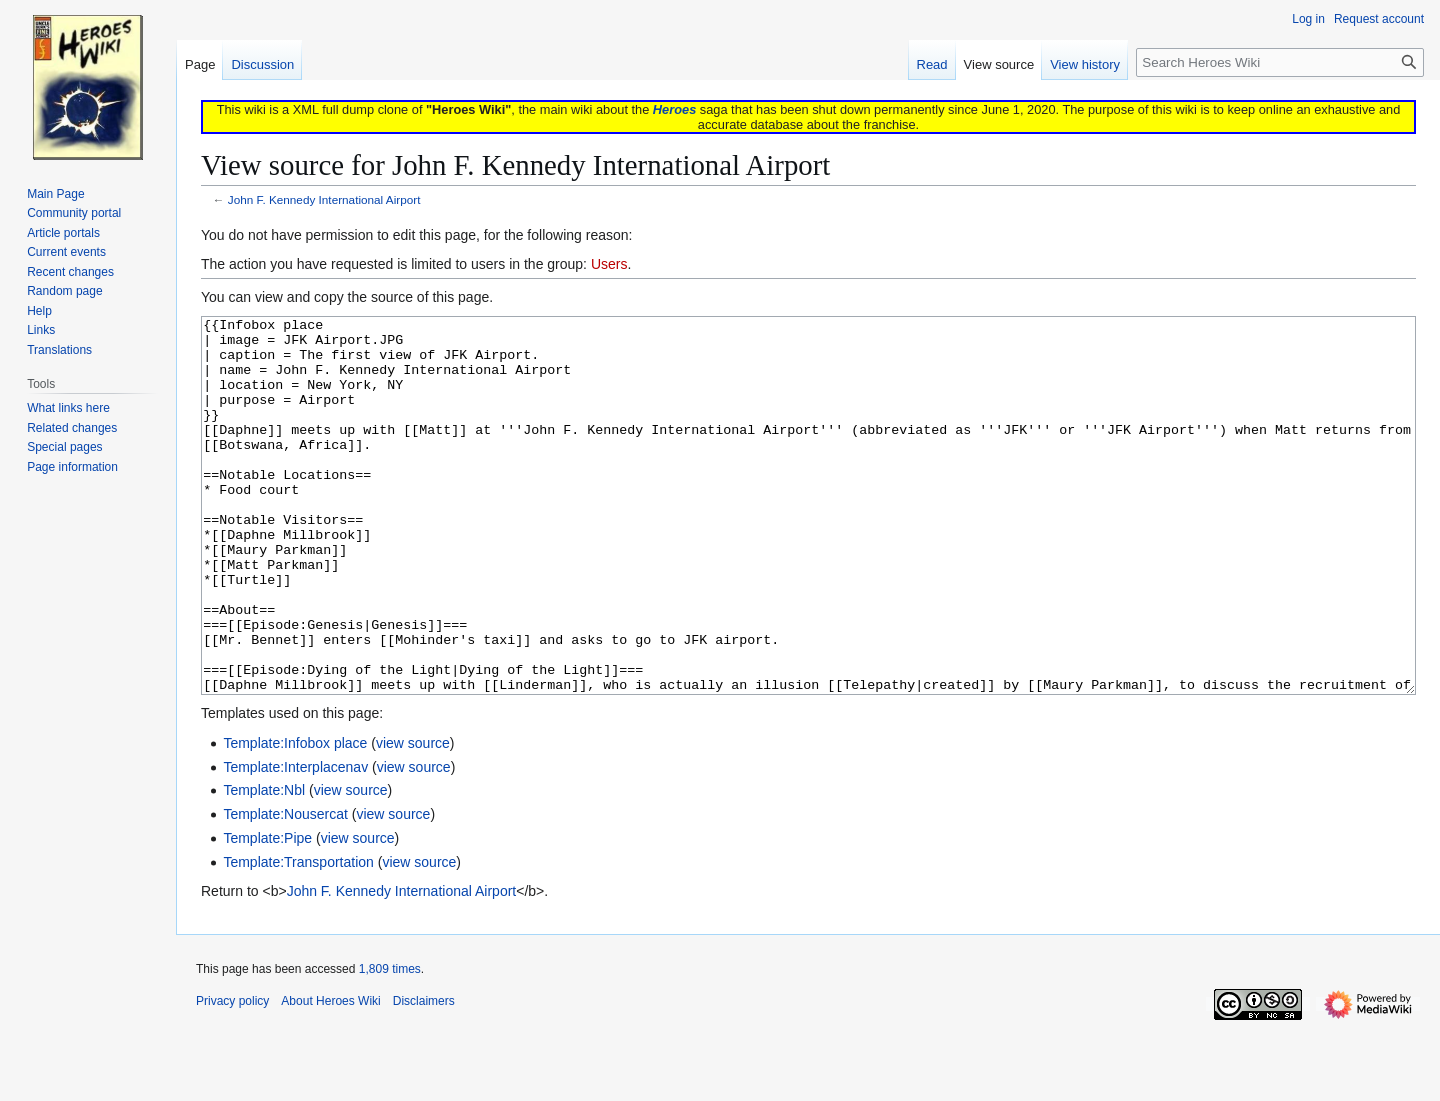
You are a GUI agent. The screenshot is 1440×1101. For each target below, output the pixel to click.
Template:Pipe (267, 913)
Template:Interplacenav (295, 842)
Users (609, 264)
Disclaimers (424, 1076)
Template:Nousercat (285, 889)
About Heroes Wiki (330, 1076)
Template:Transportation (298, 937)
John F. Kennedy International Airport (324, 199)
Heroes (674, 109)
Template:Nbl (264, 865)
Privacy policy (232, 1076)
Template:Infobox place (295, 818)
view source (413, 818)
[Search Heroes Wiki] (1280, 62)
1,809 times (390, 1044)
